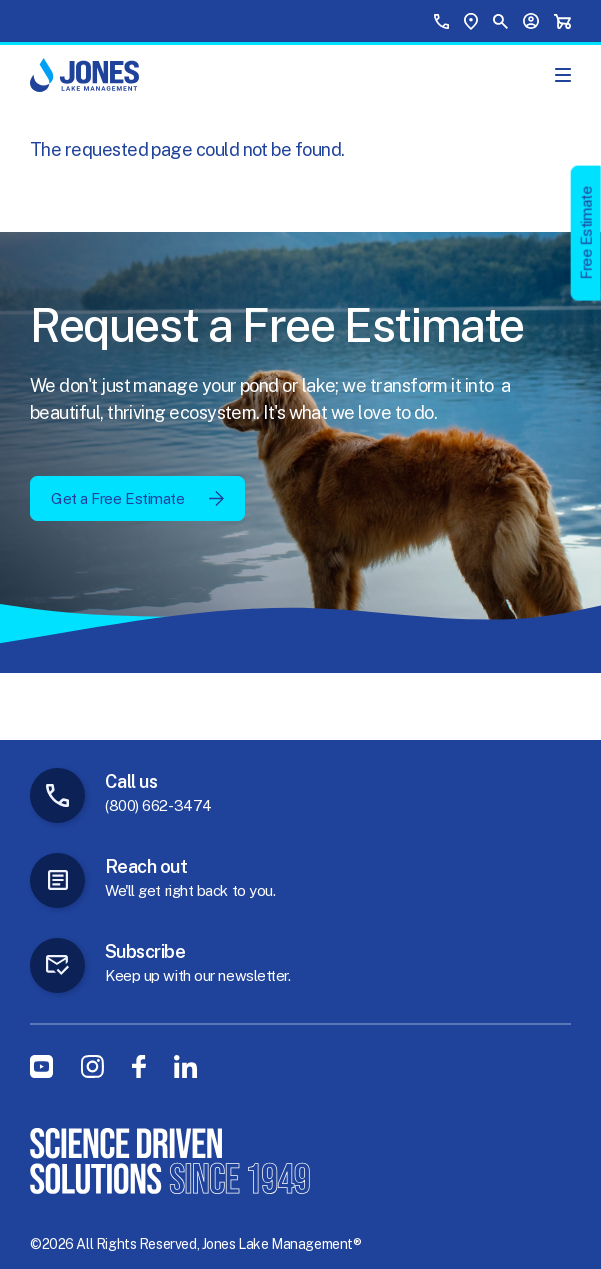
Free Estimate (586, 232)
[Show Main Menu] (563, 75)
